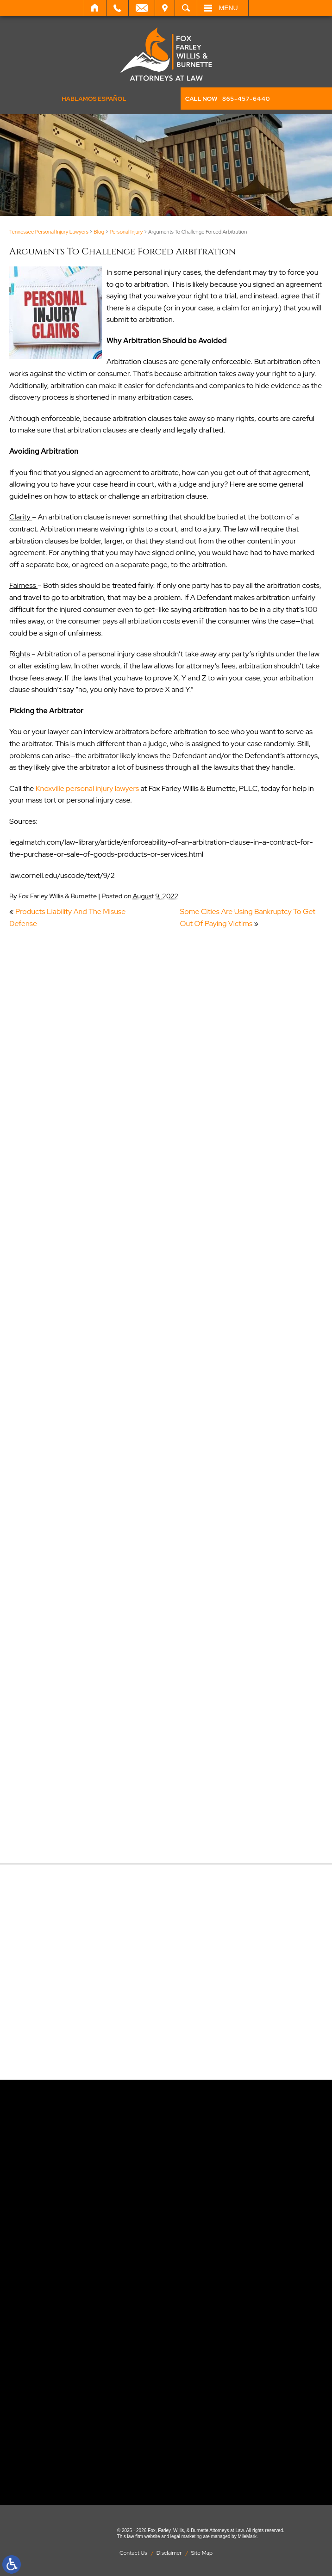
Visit (165, 8)
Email (142, 8)
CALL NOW (227, 99)
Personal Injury (126, 232)
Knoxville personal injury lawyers (87, 788)
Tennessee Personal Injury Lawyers (48, 232)
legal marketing (186, 2536)
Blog (99, 232)
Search (186, 8)
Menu (228, 8)
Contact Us (133, 2553)
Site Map (202, 2553)
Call (117, 8)
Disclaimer (169, 2553)
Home (95, 8)
